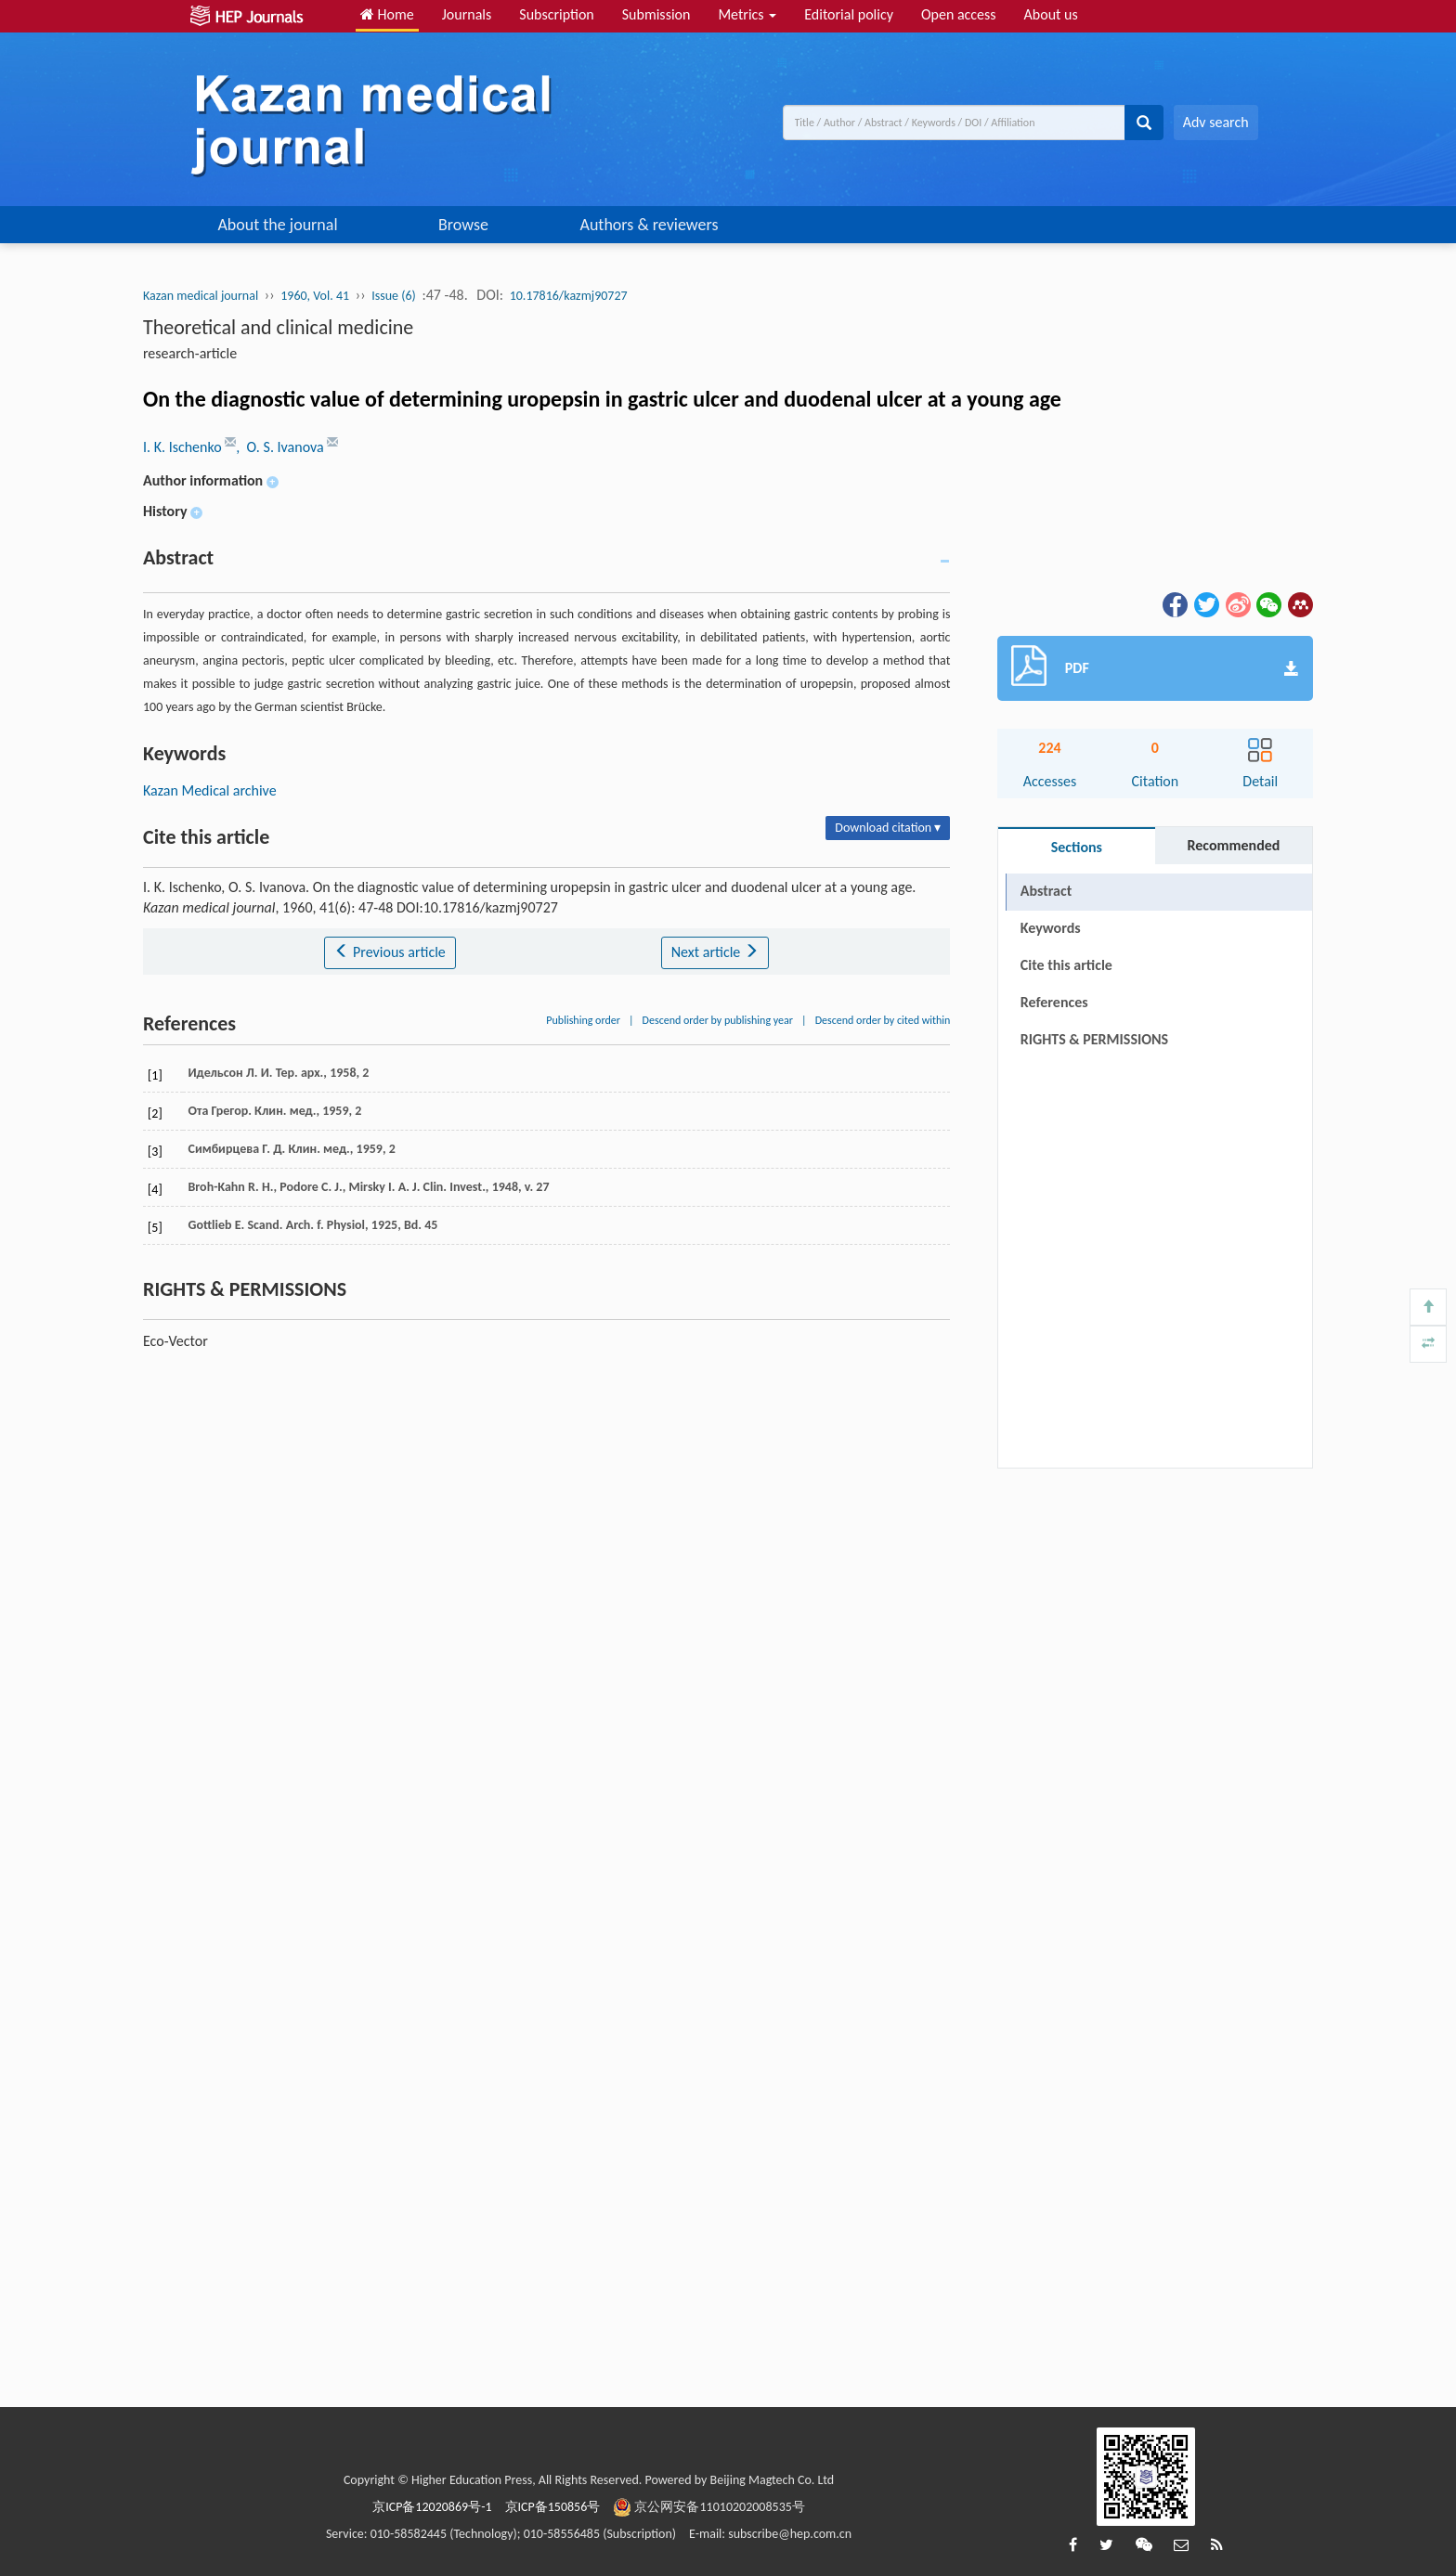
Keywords (1050, 928)
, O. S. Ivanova (281, 447)
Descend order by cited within (883, 1020)
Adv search (1216, 122)
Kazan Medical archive (210, 790)
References (1054, 1002)
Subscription (556, 14)
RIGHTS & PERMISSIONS (1094, 1039)
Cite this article (1066, 965)
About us (1051, 14)
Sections (1076, 847)
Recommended (1233, 845)
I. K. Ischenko (184, 447)
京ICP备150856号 (553, 2507)
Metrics (747, 14)
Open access (958, 14)
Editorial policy (848, 14)
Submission (656, 14)
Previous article (389, 952)
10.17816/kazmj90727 (569, 296)
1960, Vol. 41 (314, 296)
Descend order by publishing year (718, 1020)
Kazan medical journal (200, 296)
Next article (715, 952)
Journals (467, 14)
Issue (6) (393, 296)
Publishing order (583, 1020)
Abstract (1046, 891)
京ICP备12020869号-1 (431, 2507)
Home (387, 14)
